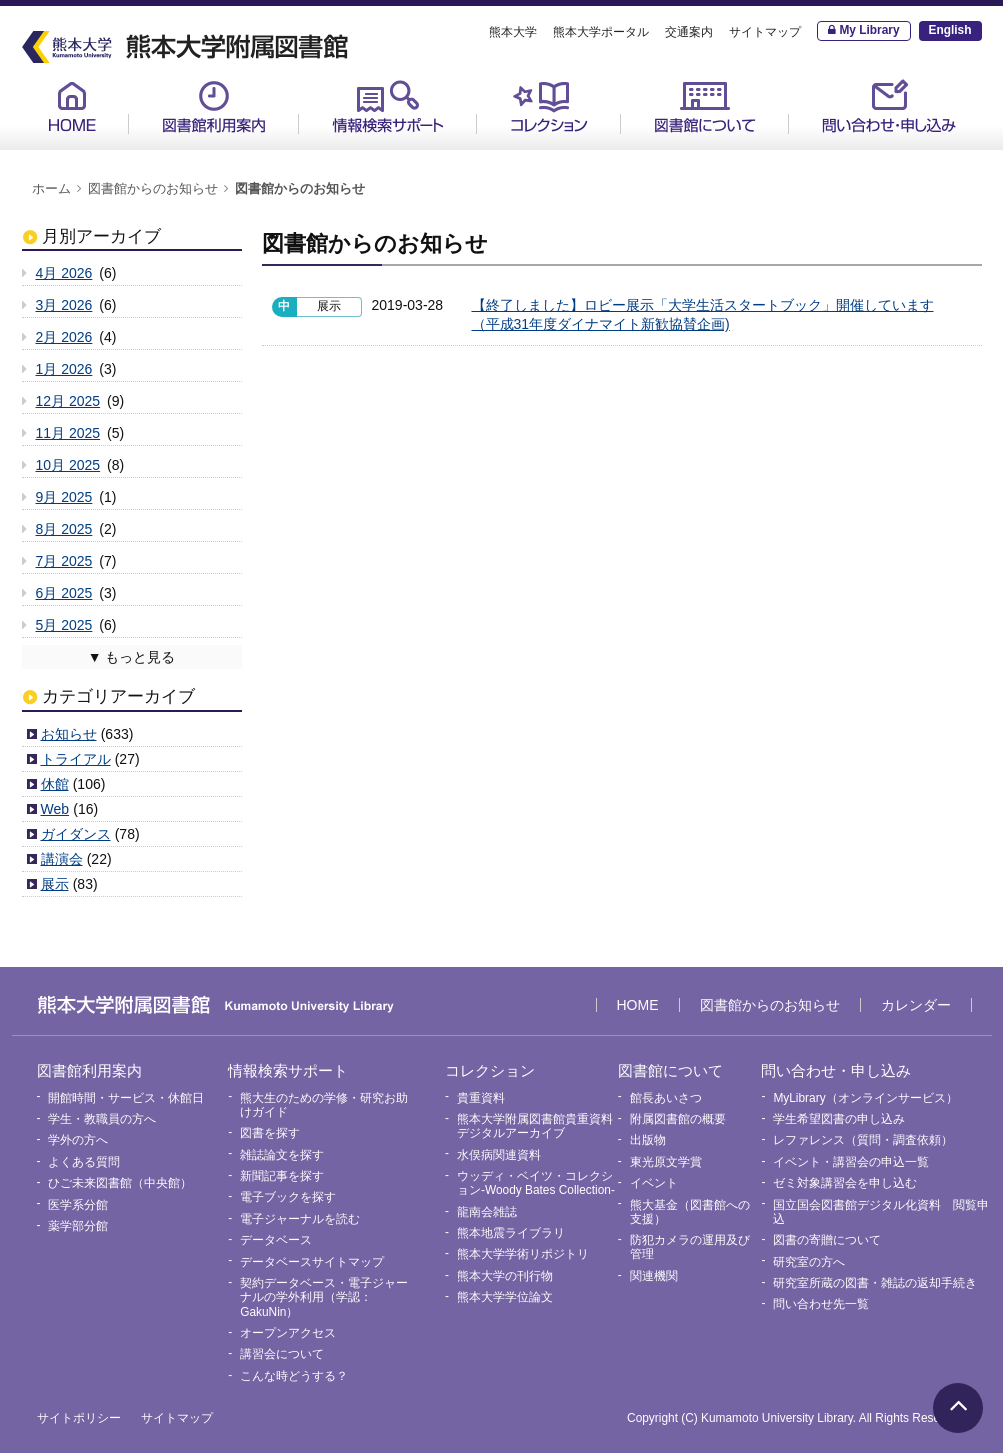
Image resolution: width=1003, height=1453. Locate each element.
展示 (55, 884)
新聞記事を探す (282, 1176)
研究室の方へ (809, 1262)
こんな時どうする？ (294, 1376)
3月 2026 (64, 305)
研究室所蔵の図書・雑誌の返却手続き (875, 1283)
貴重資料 (481, 1098)
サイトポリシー (79, 1418)
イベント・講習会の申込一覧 (851, 1162)
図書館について (705, 106)
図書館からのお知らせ (153, 189)
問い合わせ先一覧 (821, 1304)
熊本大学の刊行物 (505, 1276)
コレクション (549, 106)
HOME (72, 106)
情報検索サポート (388, 106)
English (950, 30)
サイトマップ (765, 32)
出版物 (648, 1140)
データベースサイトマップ (312, 1262)
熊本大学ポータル (601, 32)
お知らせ (69, 734)
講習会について (282, 1354)
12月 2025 (68, 401)
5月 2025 (64, 625)
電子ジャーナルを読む (300, 1219)
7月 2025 (64, 561)
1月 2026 (64, 369)
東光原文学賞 (666, 1162)
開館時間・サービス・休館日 (126, 1098)
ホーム (51, 189)
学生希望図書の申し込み (839, 1119)
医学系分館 (78, 1205)
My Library (869, 30)
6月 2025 (64, 593)
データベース (276, 1240)
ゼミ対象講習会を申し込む (845, 1183)
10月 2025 (68, 465)
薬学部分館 (78, 1226)
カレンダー (916, 1005)
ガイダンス (76, 834)
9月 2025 (64, 497)
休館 (55, 784)
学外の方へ (78, 1140)
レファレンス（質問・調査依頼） (863, 1140)
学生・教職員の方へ (102, 1119)
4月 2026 (64, 273)
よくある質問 (84, 1162)
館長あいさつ (666, 1098)
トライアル (76, 759)
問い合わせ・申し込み (889, 106)
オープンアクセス (288, 1333)
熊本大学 (513, 32)
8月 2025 (64, 529)
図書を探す (270, 1133)
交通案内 (689, 32)
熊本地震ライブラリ (511, 1233)
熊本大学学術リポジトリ (523, 1254)
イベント (654, 1183)
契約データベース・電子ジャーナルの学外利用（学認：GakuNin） (324, 1297)
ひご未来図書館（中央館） (120, 1183)
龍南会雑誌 (487, 1212)
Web (55, 809)
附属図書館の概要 (678, 1119)
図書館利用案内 (214, 106)
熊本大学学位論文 (505, 1297)
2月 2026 (64, 337)
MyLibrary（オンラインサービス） (865, 1098)
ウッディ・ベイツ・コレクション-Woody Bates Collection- (536, 1183)
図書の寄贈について (827, 1240)
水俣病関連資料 (499, 1155)
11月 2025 (68, 433)
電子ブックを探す (288, 1197)
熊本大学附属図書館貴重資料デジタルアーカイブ (535, 1126)
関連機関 (654, 1276)
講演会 (62, 859)
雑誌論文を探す (282, 1155)
